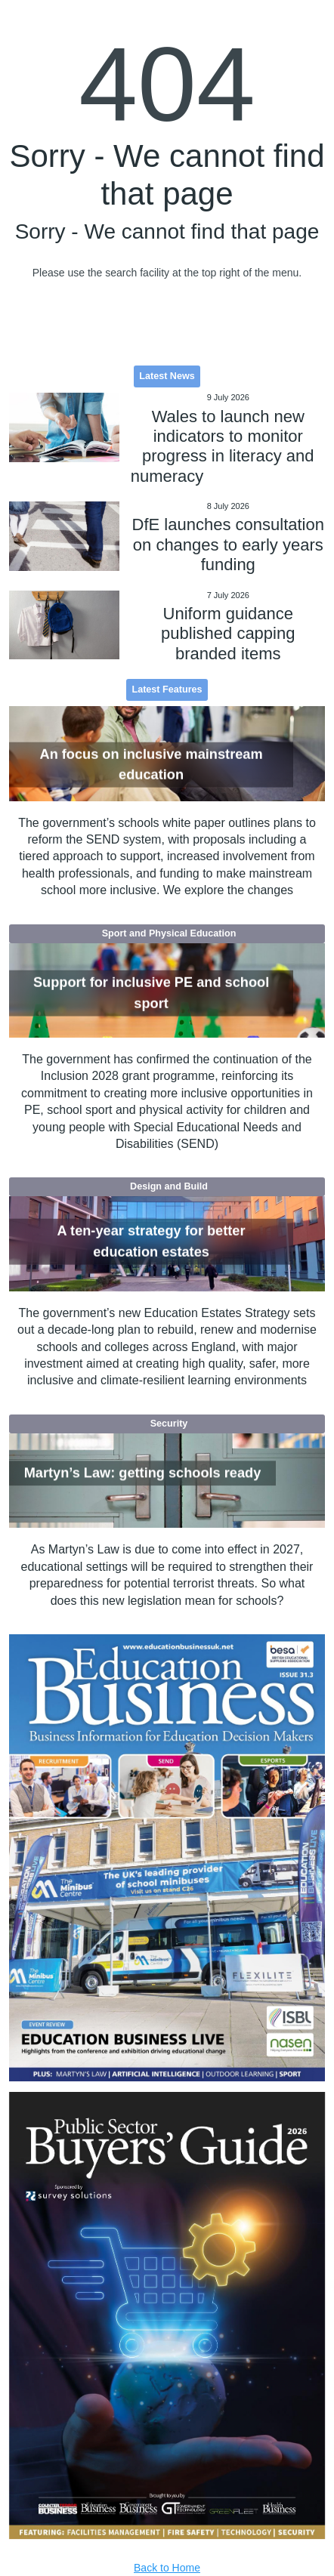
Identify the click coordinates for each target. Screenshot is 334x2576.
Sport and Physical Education (169, 933)
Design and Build (169, 1186)
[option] (167, 1857)
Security (169, 1423)
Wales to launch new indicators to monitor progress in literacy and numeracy (222, 446)
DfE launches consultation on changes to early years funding (228, 544)
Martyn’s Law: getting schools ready (142, 1473)
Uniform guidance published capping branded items (228, 633)
